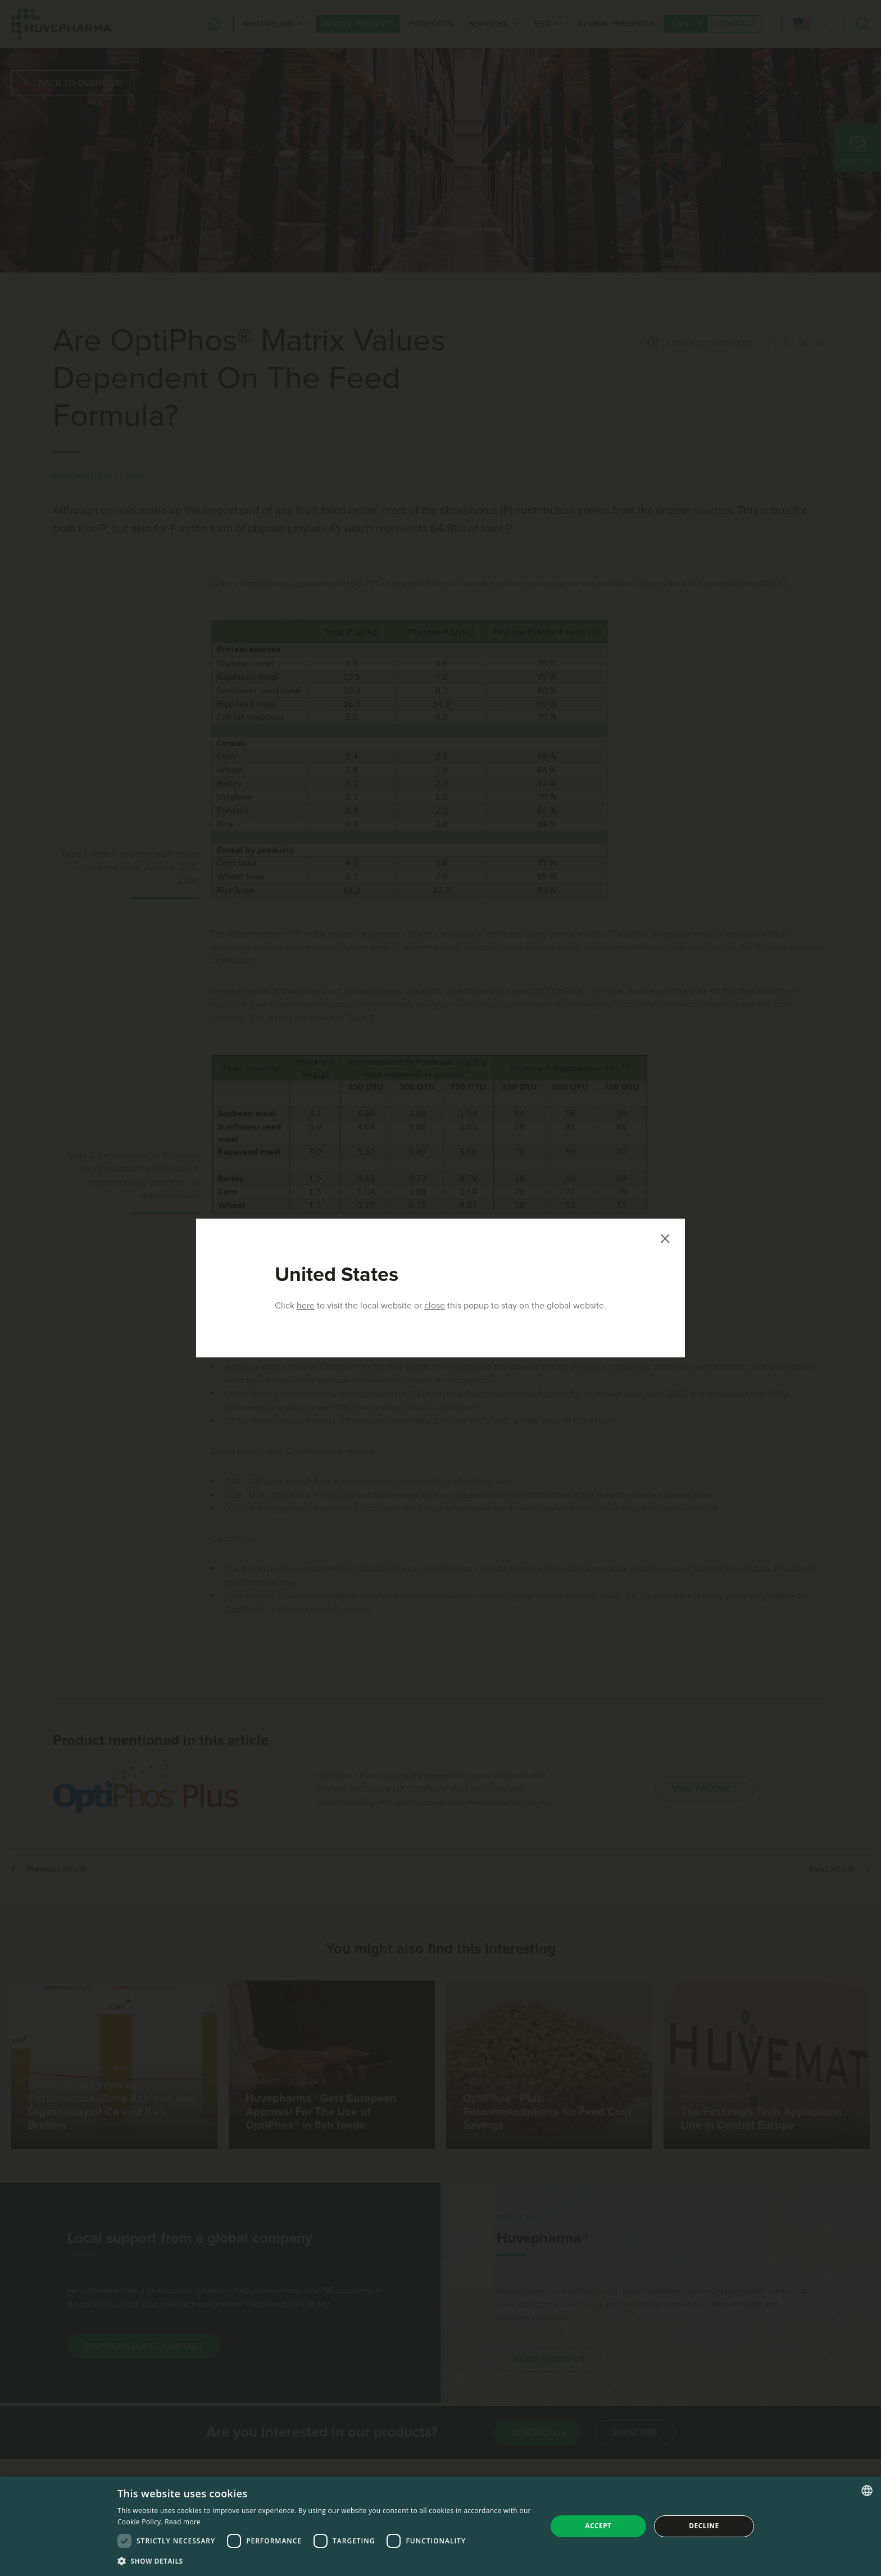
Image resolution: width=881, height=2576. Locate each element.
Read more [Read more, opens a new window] (183, 2522)
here (306, 1305)
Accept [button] (598, 2525)
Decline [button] (704, 2525)
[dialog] (440, 2526)
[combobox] (867, 2490)
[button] (325, 2561)
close (434, 1305)
